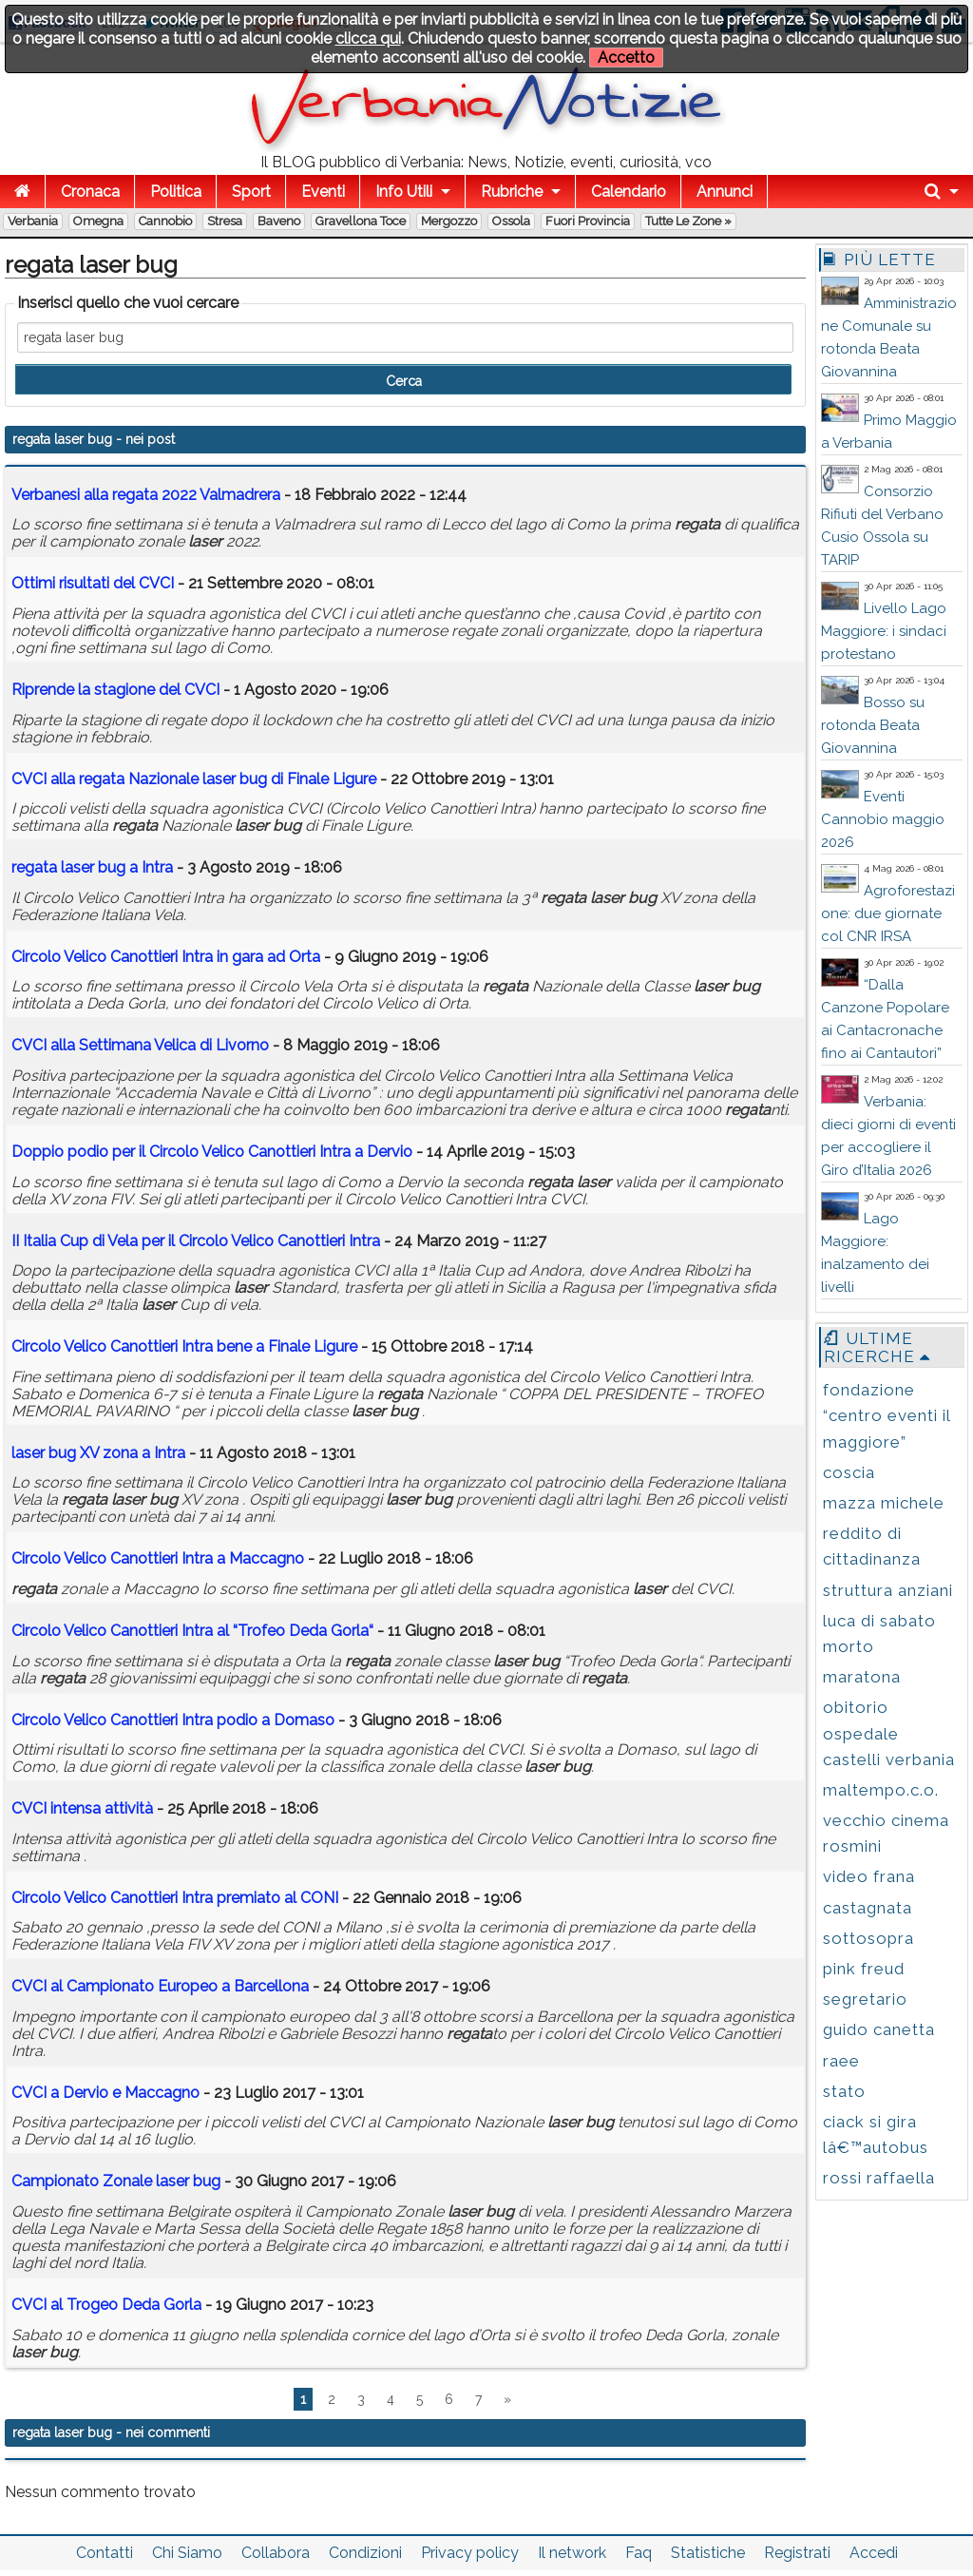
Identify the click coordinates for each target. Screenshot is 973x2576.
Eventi (323, 192)
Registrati (797, 2553)
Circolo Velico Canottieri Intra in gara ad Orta (165, 957)
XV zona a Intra (98, 1453)
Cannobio (165, 221)
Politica (175, 192)
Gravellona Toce (360, 221)
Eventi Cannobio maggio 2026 (882, 819)
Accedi (873, 2553)
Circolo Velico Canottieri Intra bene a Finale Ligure (184, 1346)
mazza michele (883, 1502)
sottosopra (868, 1938)
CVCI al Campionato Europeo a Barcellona (160, 1986)
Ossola (511, 221)
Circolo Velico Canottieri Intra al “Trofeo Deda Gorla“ (192, 1631)
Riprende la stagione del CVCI (115, 690)
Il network (572, 2553)
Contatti (104, 2553)
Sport (251, 192)
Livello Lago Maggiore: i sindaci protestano (883, 631)
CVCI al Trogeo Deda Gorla (106, 2305)
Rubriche (512, 192)
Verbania (33, 221)
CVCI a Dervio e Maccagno (105, 2093)
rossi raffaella (879, 2177)
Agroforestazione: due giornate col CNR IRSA (888, 913)
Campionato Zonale (115, 2181)
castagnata (867, 1907)
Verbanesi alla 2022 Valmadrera (145, 495)
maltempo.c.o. (881, 1789)
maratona (862, 1676)
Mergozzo (449, 221)
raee (841, 2060)
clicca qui (368, 38)
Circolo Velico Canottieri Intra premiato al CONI (174, 1898)
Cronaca (90, 192)
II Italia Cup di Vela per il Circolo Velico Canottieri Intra (197, 1241)
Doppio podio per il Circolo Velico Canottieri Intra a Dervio (211, 1152)
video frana (869, 1876)
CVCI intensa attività (82, 1808)
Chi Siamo (187, 2553)
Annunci (724, 192)
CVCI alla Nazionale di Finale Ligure (193, 779)
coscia (849, 1472)
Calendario (628, 192)
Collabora (275, 2553)
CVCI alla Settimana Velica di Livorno (140, 1045)
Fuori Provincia (587, 221)
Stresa (224, 221)
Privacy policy (470, 2553)
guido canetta (879, 2029)
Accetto (626, 57)
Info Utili (403, 192)
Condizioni (365, 2553)
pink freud (864, 1968)
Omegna (98, 221)
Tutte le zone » (688, 221)
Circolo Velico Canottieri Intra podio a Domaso (172, 1720)
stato (844, 2091)
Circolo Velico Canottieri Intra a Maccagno (157, 1558)
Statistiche (708, 2553)
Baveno (279, 221)
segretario (865, 1999)
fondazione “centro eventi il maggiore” (886, 1415)
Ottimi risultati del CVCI (92, 583)
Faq (638, 2553)
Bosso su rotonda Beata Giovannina (873, 725)
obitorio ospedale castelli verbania (889, 1733)
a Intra (92, 867)
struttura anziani (888, 1590)
